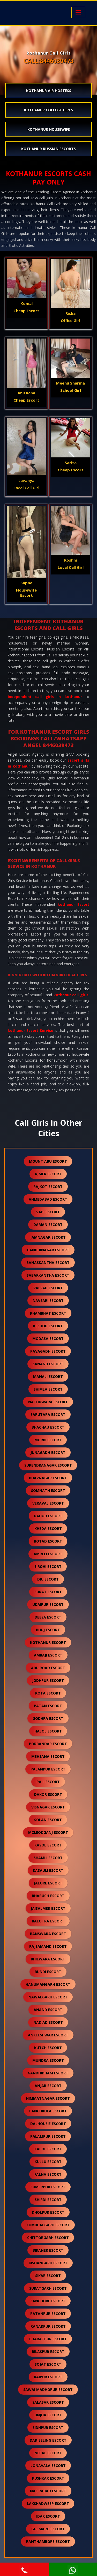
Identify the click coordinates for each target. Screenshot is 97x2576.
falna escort (48, 2174)
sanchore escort (48, 2300)
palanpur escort (48, 1769)
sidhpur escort (48, 2427)
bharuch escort (48, 1895)
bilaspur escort (48, 2351)
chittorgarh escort (48, 2237)
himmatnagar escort (48, 2098)
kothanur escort (48, 1642)
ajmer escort (48, 1173)
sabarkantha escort (48, 1275)
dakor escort (48, 1794)
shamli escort (48, 1857)
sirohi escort (48, 1566)
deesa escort (48, 1617)
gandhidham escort (48, 2073)
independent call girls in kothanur (45, 696)
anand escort (48, 2009)
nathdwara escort (48, 1401)
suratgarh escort (48, 2288)
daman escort (48, 1224)
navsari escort (48, 1300)
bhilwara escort (48, 1959)
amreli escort (48, 1553)
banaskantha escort (48, 1262)
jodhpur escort (48, 1680)
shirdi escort (48, 2199)
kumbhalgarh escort (48, 2224)
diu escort (48, 1579)
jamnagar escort (48, 1237)
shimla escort (48, 1389)
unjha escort (48, 2414)
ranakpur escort (48, 2326)
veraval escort (48, 1503)
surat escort (48, 1591)
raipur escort (48, 2376)
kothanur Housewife (48, 129)
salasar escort (48, 2402)
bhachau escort (48, 1427)
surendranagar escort (48, 1465)
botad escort (48, 1541)
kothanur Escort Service (30, 1030)
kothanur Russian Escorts (48, 148)
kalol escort (48, 2148)
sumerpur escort (48, 2186)
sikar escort (48, 2275)
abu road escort (48, 1667)
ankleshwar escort (48, 2035)
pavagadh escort (48, 1351)
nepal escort (48, 2452)
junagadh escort (48, 1452)
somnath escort (48, 1490)
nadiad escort (48, 2022)
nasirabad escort (48, 2490)
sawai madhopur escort (48, 2389)
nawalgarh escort (48, 1997)
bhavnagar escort (48, 1477)
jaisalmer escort (48, 1908)
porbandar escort (48, 1743)
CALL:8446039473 (48, 61)
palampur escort (48, 2136)
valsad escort (48, 1287)
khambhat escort (48, 1313)
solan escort (48, 1819)
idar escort (48, 2516)
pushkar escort (48, 2478)
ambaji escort (48, 1655)
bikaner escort (48, 2250)
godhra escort (48, 1718)
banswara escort (48, 1933)
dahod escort (48, 1515)
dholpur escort (48, 2212)
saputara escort (48, 1414)
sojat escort (48, 2364)
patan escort (48, 1705)
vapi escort (48, 1211)
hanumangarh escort (48, 1984)
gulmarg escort (48, 2528)
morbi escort (48, 1439)
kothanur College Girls (48, 110)
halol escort (48, 1731)
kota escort (48, 1693)
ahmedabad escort (48, 1199)
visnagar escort (48, 1807)
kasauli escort (48, 1870)
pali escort (48, 1781)
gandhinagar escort (48, 1249)
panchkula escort (48, 2111)
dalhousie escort (48, 2123)
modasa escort (48, 1338)
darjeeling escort (48, 2440)
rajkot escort (48, 1186)
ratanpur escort (48, 2313)
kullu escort (48, 2161)
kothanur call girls (71, 994)
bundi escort (48, 1971)
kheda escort (48, 1528)
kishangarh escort (48, 2262)
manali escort (48, 1376)
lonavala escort (48, 2465)
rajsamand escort (48, 1946)
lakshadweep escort (48, 2503)
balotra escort (48, 1921)
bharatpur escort (48, 2338)
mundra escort (48, 2060)
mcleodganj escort (48, 1832)
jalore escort (48, 1883)
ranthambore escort (48, 2541)
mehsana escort (48, 1756)
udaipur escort (48, 1604)
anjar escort (48, 2085)
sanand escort (48, 1363)
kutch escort (48, 2047)
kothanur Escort (73, 904)
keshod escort (48, 1325)
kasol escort (48, 1845)
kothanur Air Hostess (48, 90)
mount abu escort (48, 1161)
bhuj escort (48, 1629)
